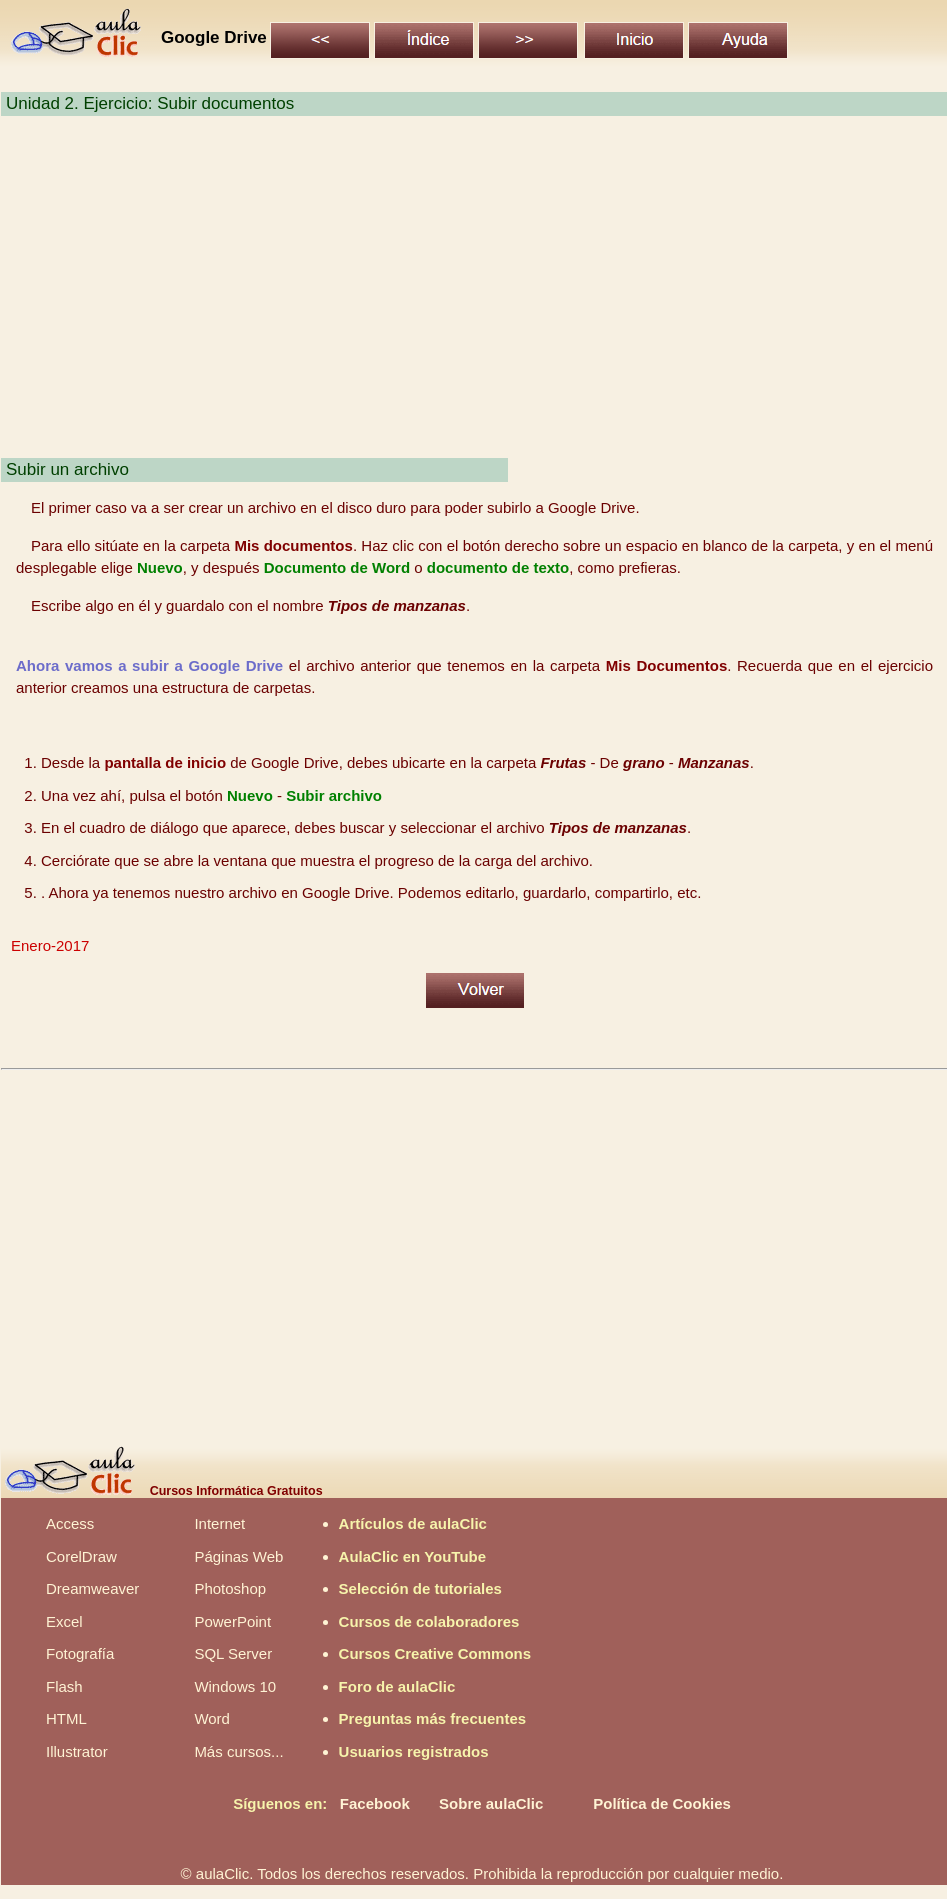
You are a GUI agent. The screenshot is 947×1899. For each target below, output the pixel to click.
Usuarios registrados (414, 1751)
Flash (64, 1686)
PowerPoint (232, 1621)
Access (70, 1523)
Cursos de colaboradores (429, 1621)
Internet (219, 1523)
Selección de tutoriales (420, 1588)
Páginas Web (238, 1556)
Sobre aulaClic (491, 1803)
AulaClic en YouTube (413, 1556)
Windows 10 (235, 1686)
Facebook (375, 1803)
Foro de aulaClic (397, 1686)
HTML (66, 1718)
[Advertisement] (473, 298)
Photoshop (230, 1588)
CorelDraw (81, 1556)
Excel (64, 1621)
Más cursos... (238, 1751)
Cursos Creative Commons (435, 1653)
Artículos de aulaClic (413, 1523)
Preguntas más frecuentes (433, 1718)
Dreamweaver (92, 1588)
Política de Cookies (662, 1803)
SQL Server (233, 1653)
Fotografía (80, 1653)
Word (212, 1718)
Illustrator (77, 1751)
